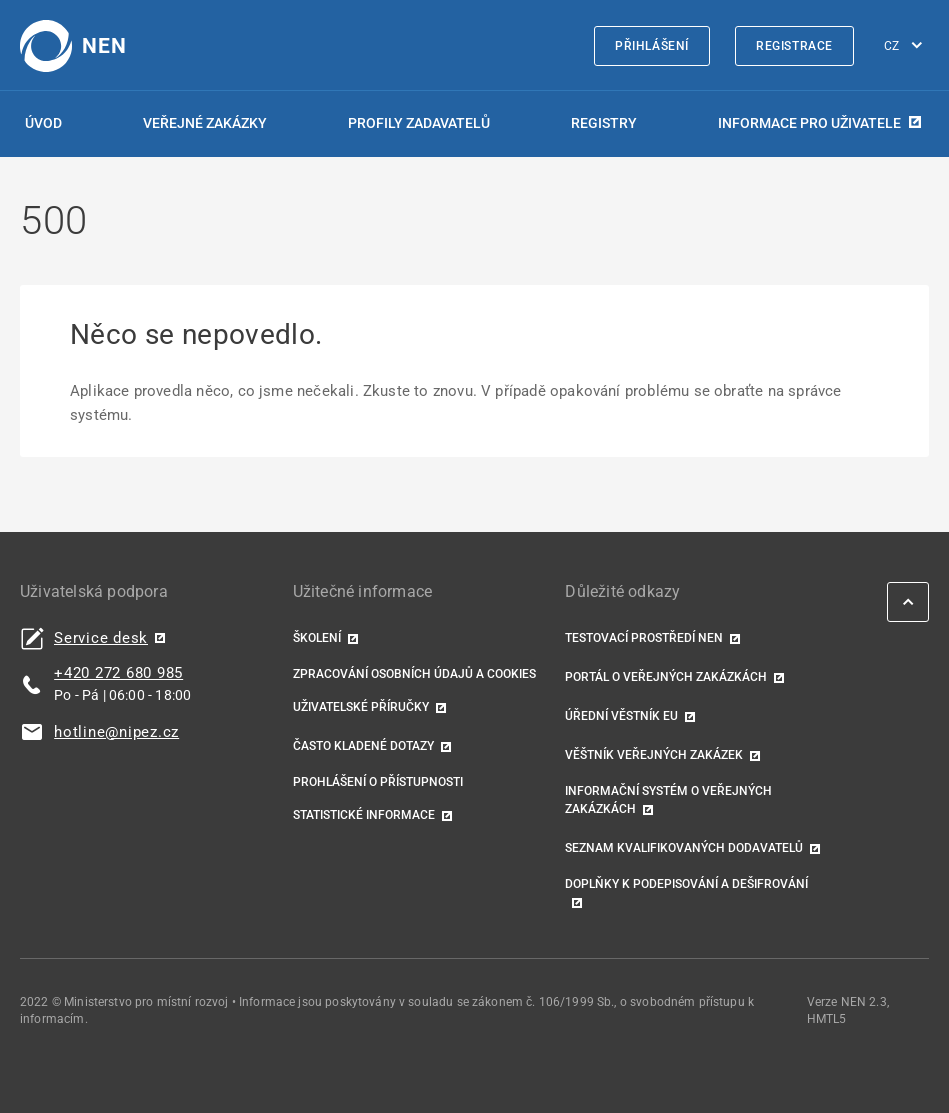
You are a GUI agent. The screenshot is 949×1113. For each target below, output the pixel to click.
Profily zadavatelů (419, 123)
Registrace (794, 46)
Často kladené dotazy (363, 746)
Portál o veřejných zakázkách (666, 677)
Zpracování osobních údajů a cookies (414, 674)
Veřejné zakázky (205, 123)
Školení (317, 638)
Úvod (43, 123)
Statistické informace (364, 815)
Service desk (101, 638)
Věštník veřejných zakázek (654, 755)
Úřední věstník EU (621, 716)
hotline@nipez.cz (116, 732)
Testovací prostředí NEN (644, 638)
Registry (604, 123)
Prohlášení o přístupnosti (378, 782)
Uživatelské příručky (361, 707)
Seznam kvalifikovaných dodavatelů (684, 848)
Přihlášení (652, 46)
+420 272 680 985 (118, 673)
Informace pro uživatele (809, 123)
